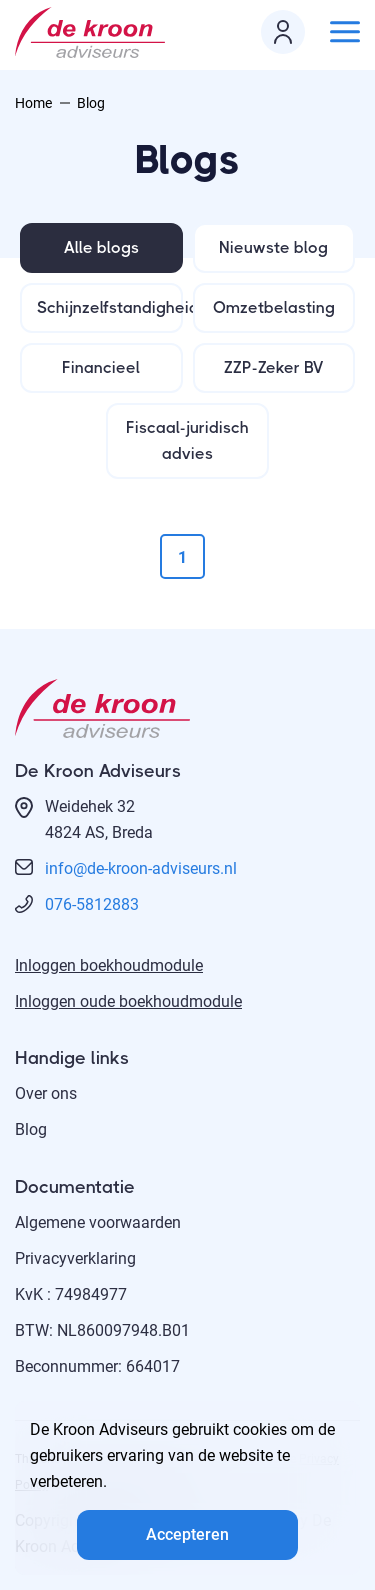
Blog (31, 1129)
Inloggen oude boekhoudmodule (128, 1001)
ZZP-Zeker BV (274, 367)
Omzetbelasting (274, 307)
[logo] (95, 32)
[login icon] (283, 32)
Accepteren (187, 1534)
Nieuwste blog (273, 247)
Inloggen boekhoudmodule (109, 965)
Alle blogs (101, 247)
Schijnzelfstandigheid (110, 307)
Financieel (101, 367)
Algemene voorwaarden (98, 1222)
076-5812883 (92, 904)
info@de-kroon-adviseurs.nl (141, 868)
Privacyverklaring (75, 1258)
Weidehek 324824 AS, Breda (99, 819)
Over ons (46, 1093)
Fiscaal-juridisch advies (187, 440)
